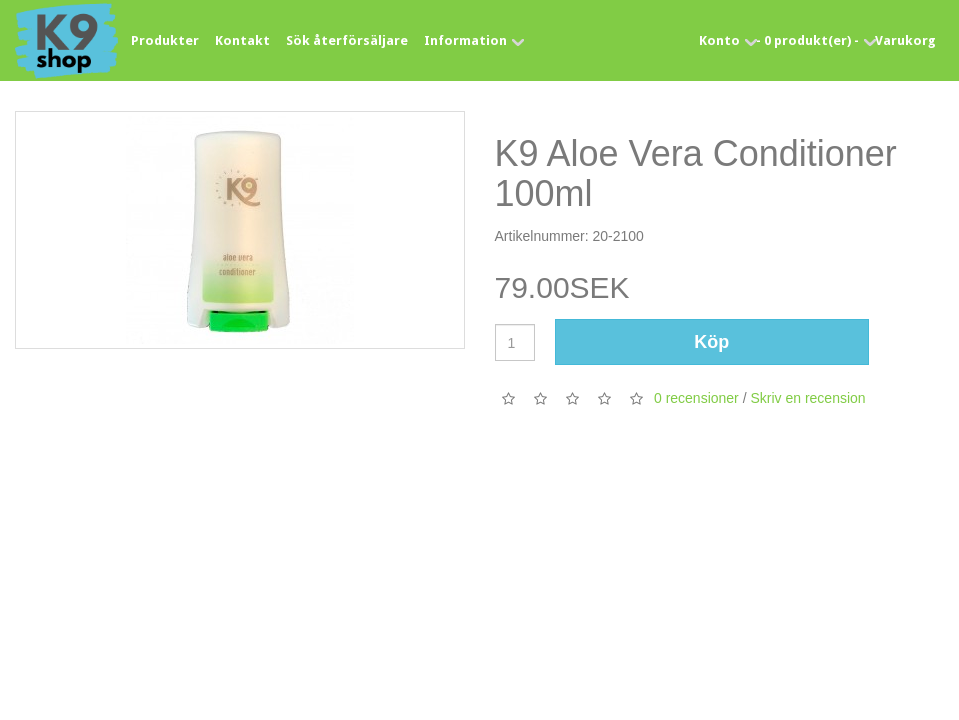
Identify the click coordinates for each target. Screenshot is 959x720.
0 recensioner (696, 398)
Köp (711, 342)
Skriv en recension (807, 398)
